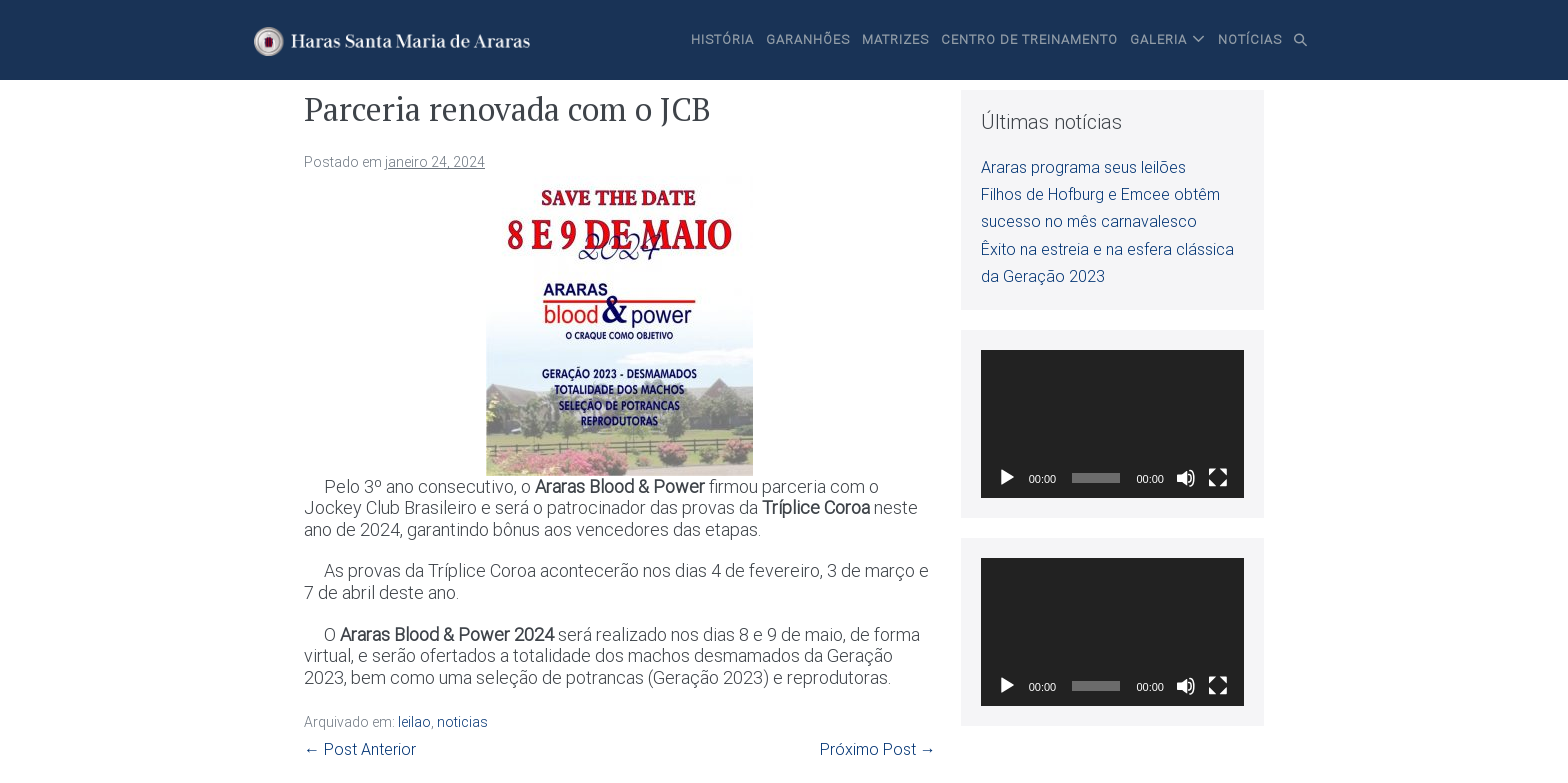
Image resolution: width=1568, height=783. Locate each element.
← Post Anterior (360, 749)
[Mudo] (1186, 478)
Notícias (1250, 39)
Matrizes (895, 39)
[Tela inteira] (1218, 478)
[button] (1301, 40)
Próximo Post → (878, 749)
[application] (1112, 424)
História (722, 39)
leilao (414, 722)
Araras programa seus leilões (1083, 167)
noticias (462, 722)
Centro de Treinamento (1029, 39)
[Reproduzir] (1007, 478)
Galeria (1158, 39)
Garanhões (808, 39)
